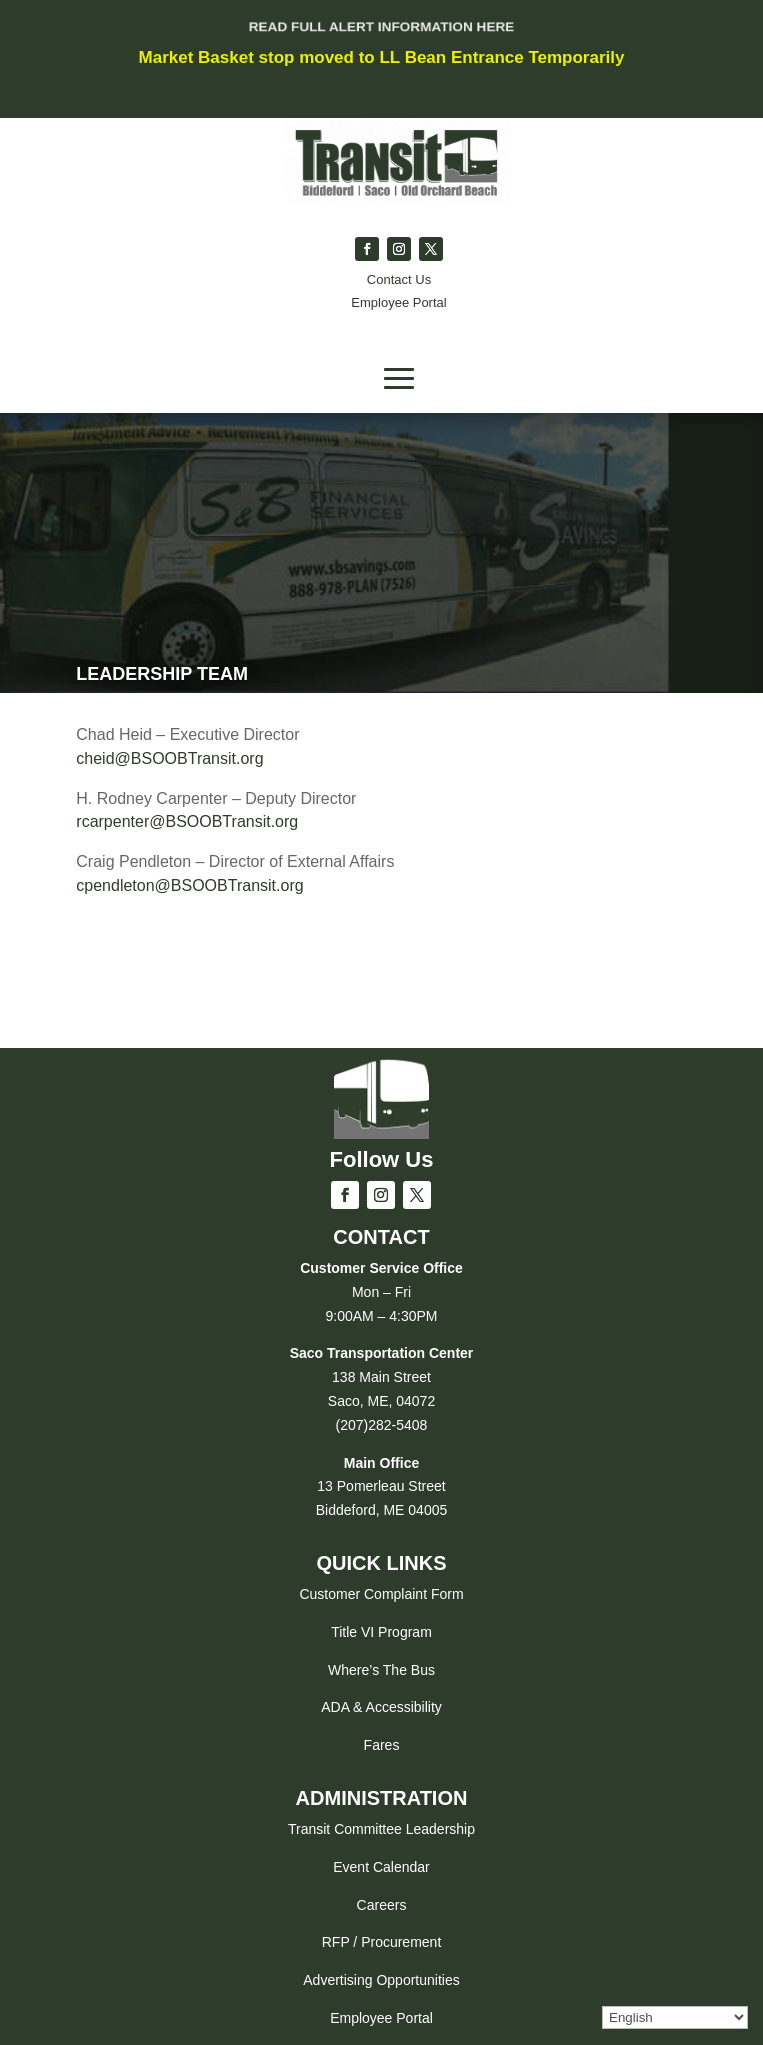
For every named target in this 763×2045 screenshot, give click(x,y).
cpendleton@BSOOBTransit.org (189, 885)
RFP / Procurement (382, 1942)
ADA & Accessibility (381, 1707)
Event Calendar (381, 1867)
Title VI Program (381, 1632)
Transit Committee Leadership (381, 1829)
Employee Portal (381, 2018)
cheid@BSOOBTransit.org (169, 758)
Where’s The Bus (381, 1670)
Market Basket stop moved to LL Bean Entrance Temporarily (382, 57)
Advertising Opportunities (381, 1980)
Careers (382, 1905)
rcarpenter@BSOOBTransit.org (187, 821)
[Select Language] (675, 2017)
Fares (382, 1745)
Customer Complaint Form (381, 1594)
